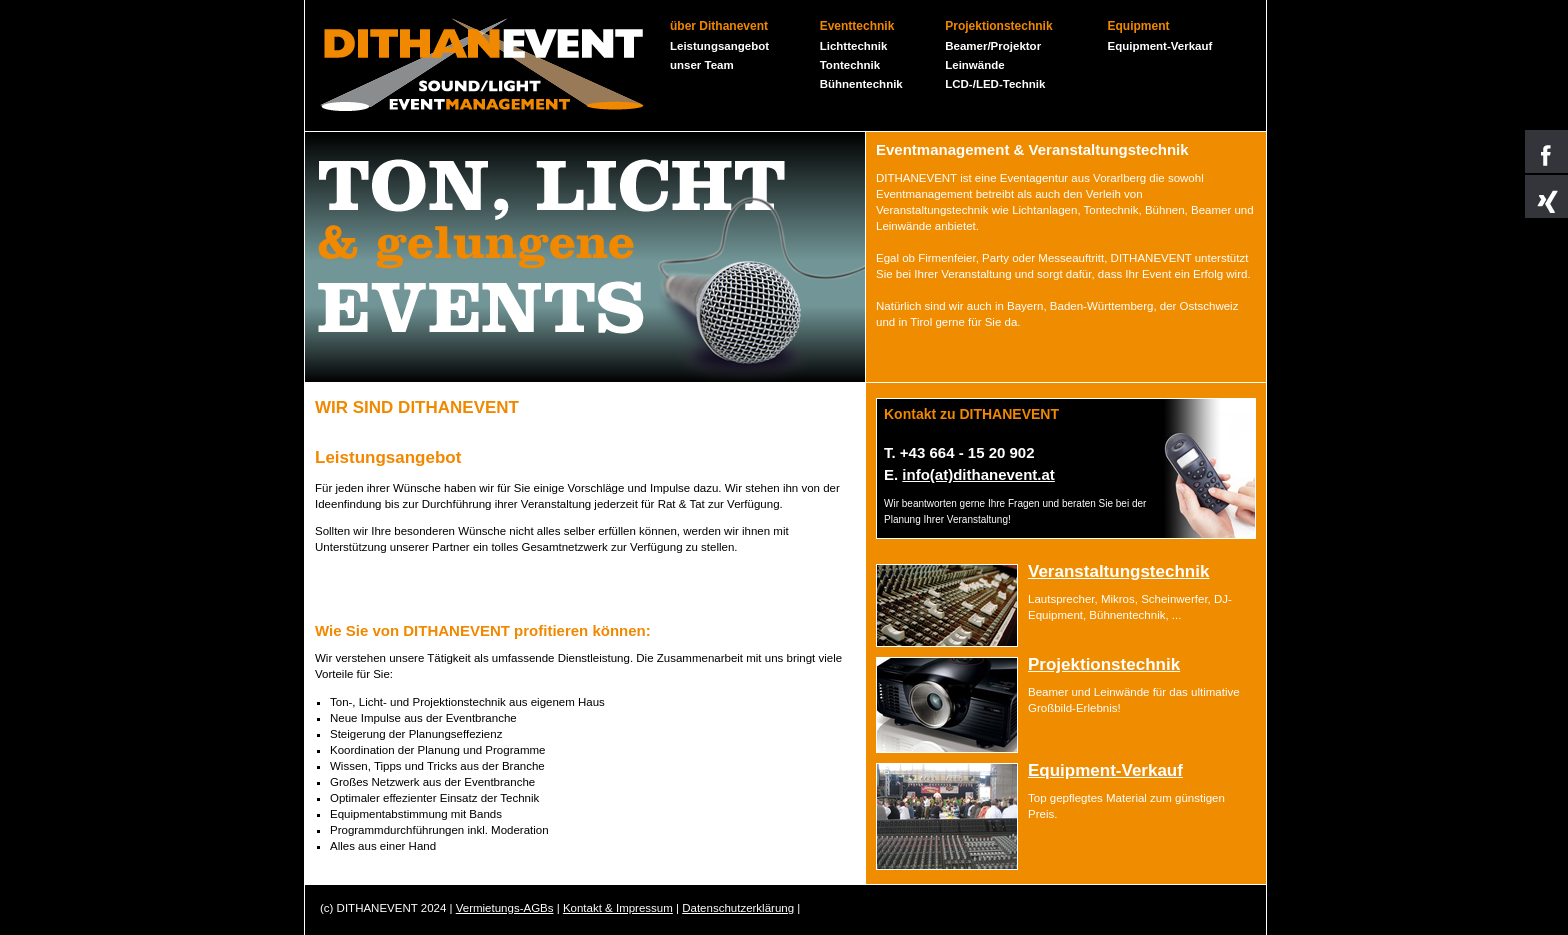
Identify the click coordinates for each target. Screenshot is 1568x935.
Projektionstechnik (998, 26)
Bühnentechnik (861, 84)
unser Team (702, 65)
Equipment (1139, 26)
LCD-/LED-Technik (995, 84)
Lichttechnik (854, 46)
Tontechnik (850, 65)
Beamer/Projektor (993, 46)
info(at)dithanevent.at (978, 474)
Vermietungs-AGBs (505, 908)
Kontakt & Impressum (618, 908)
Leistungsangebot (719, 46)
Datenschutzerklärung (738, 908)
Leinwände (974, 65)
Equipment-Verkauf (1160, 46)
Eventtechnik (857, 26)
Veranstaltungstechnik (1118, 571)
